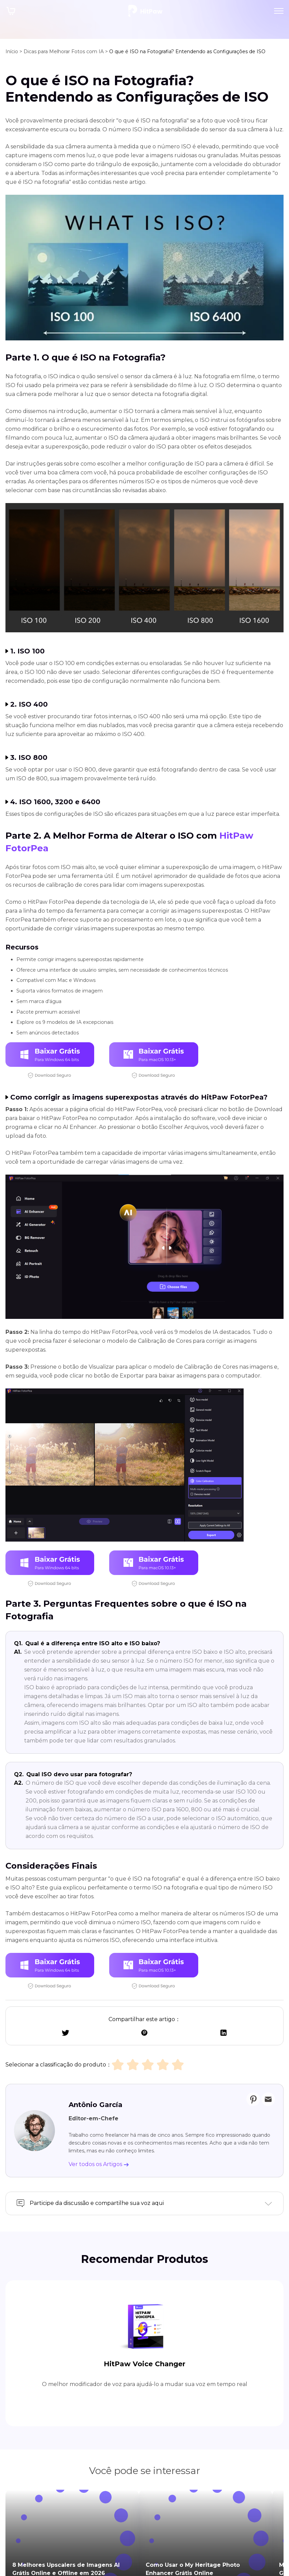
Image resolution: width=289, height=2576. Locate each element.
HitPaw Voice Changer (144, 2335)
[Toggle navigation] (279, 11)
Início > (13, 51)
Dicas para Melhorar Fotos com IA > (66, 51)
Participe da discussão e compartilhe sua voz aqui (97, 2203)
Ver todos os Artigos (99, 2164)
